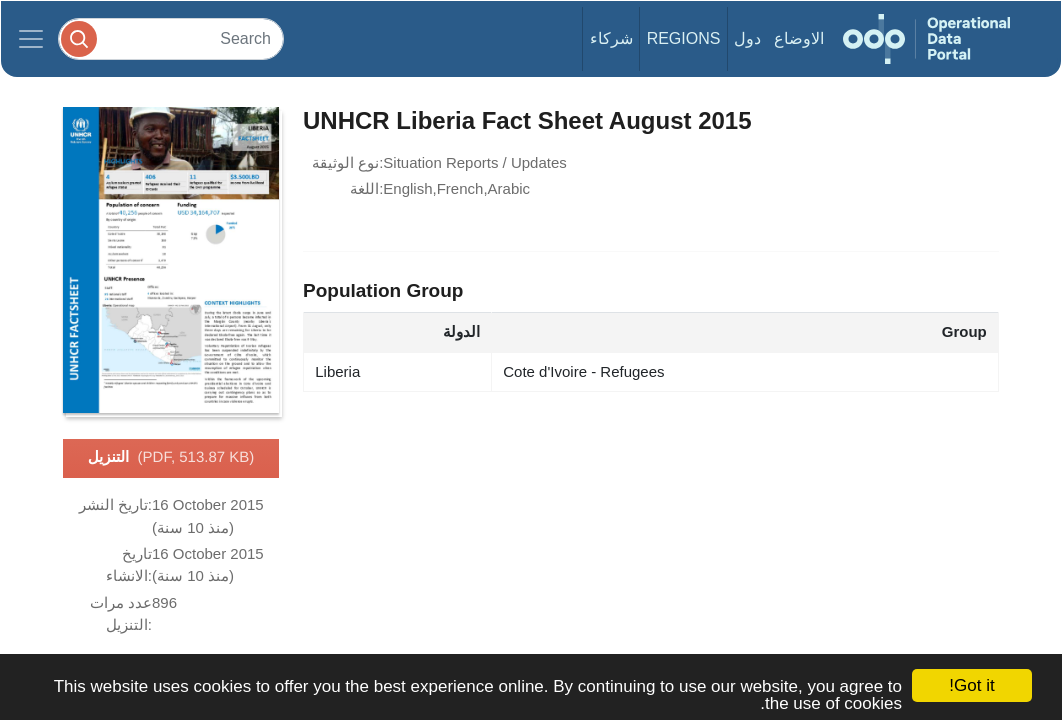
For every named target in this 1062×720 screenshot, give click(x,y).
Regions (684, 38)
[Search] (171, 38)
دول (747, 38)
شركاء (611, 38)
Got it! (971, 685)
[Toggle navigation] (31, 39)
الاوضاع (799, 38)
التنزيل (171, 458)
